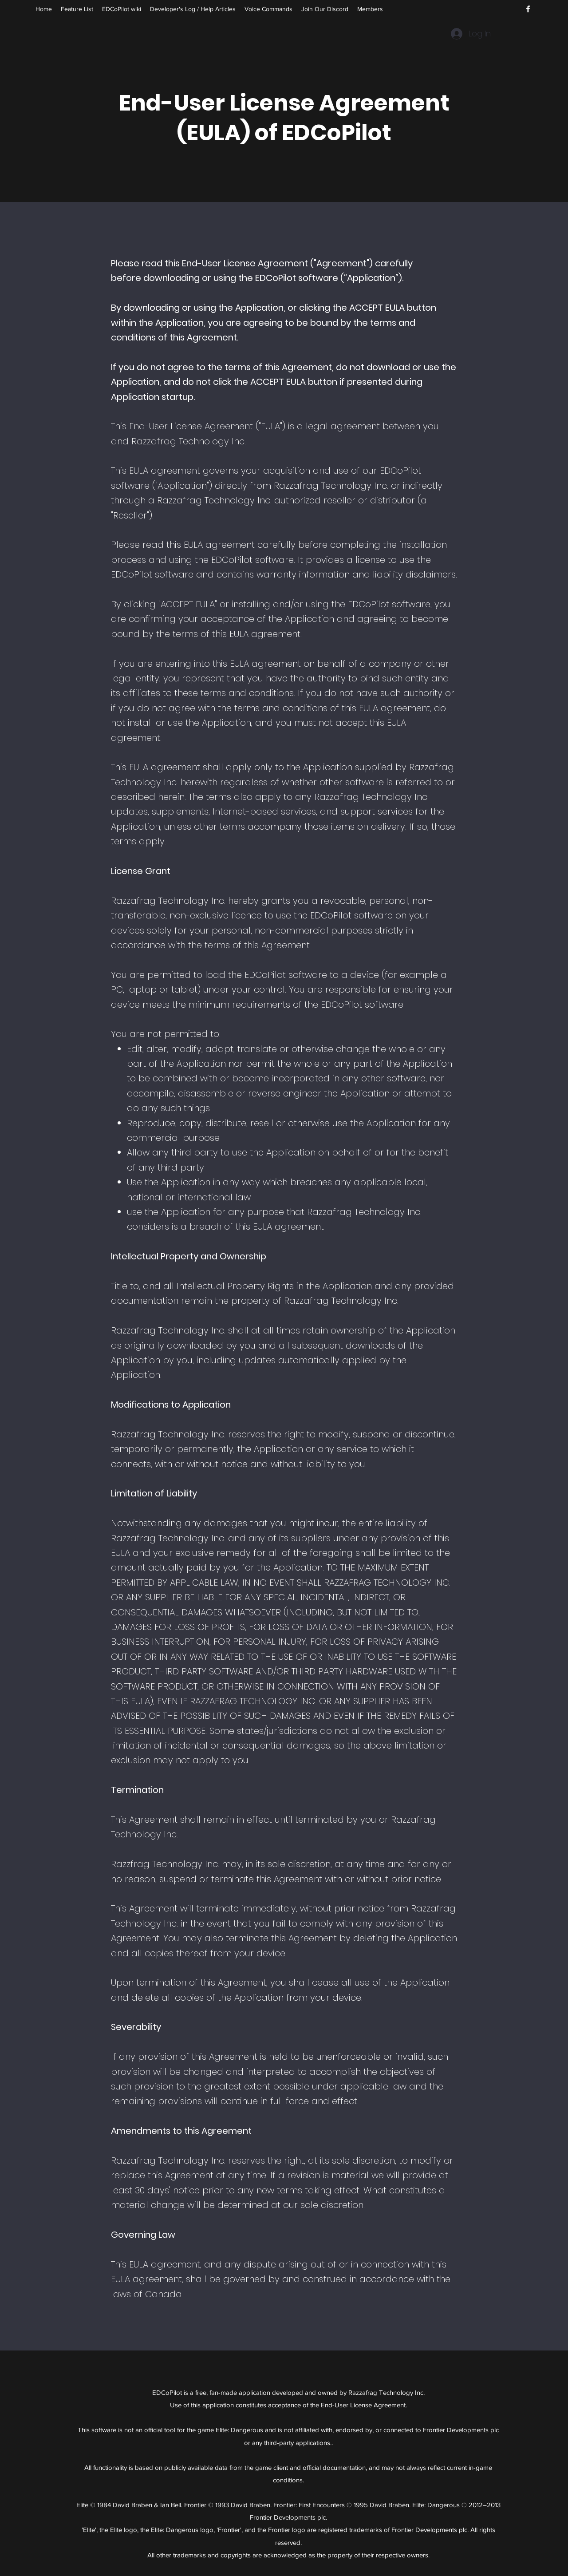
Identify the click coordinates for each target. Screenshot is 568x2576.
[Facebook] (528, 8)
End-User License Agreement (363, 2405)
